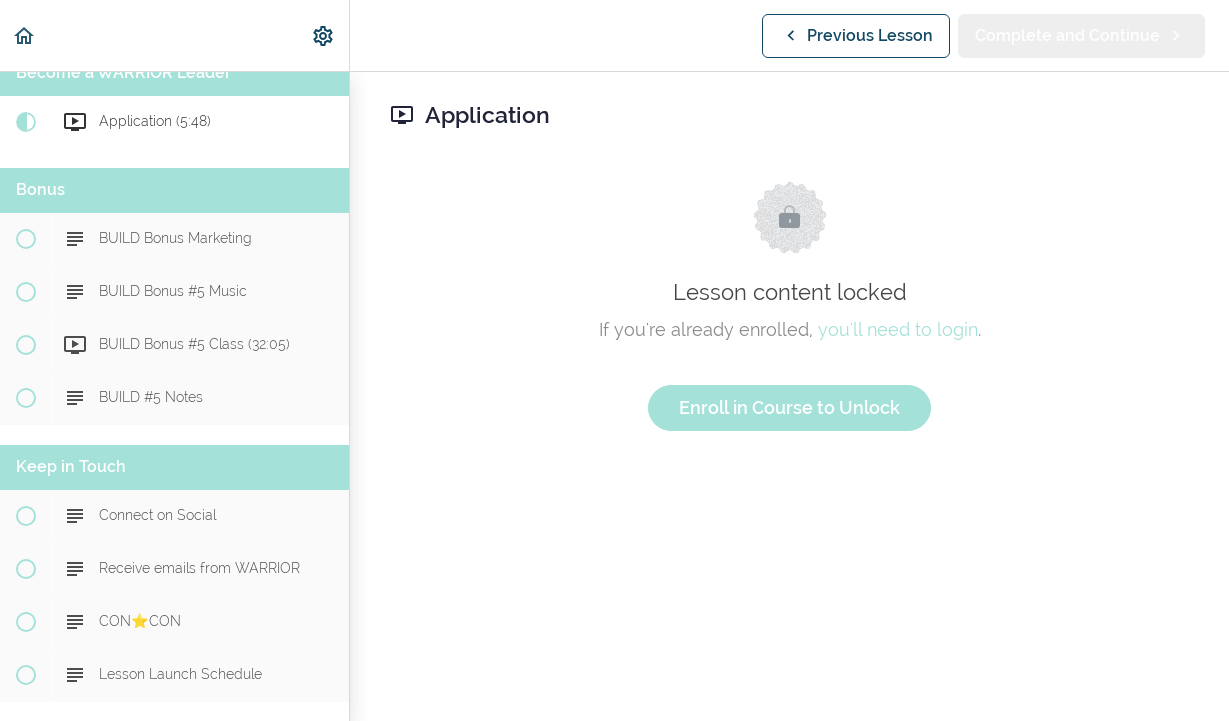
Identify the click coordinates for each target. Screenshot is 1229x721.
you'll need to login (898, 329)
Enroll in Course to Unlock (789, 407)
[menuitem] (324, 35)
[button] (25, 35)
